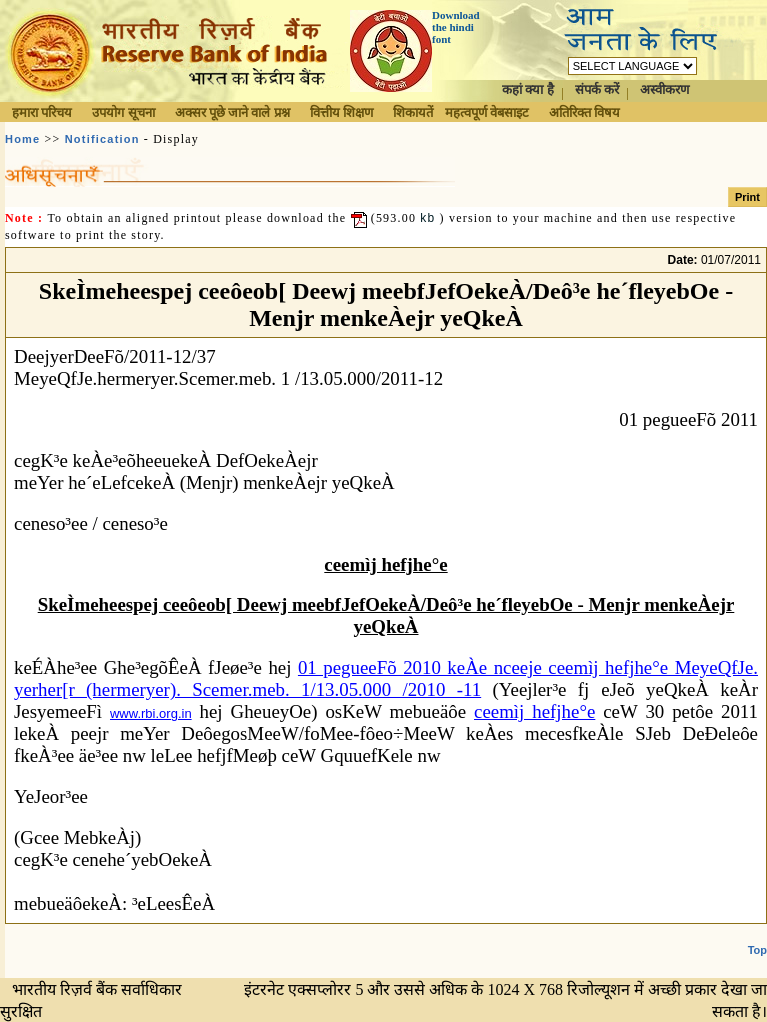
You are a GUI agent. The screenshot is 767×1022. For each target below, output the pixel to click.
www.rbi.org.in (151, 713)
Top (757, 950)
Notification (102, 139)
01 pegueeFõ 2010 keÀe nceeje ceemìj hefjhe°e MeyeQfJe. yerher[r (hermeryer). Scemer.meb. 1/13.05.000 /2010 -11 (386, 678)
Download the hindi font (456, 27)
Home (22, 139)
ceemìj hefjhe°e (534, 711)
